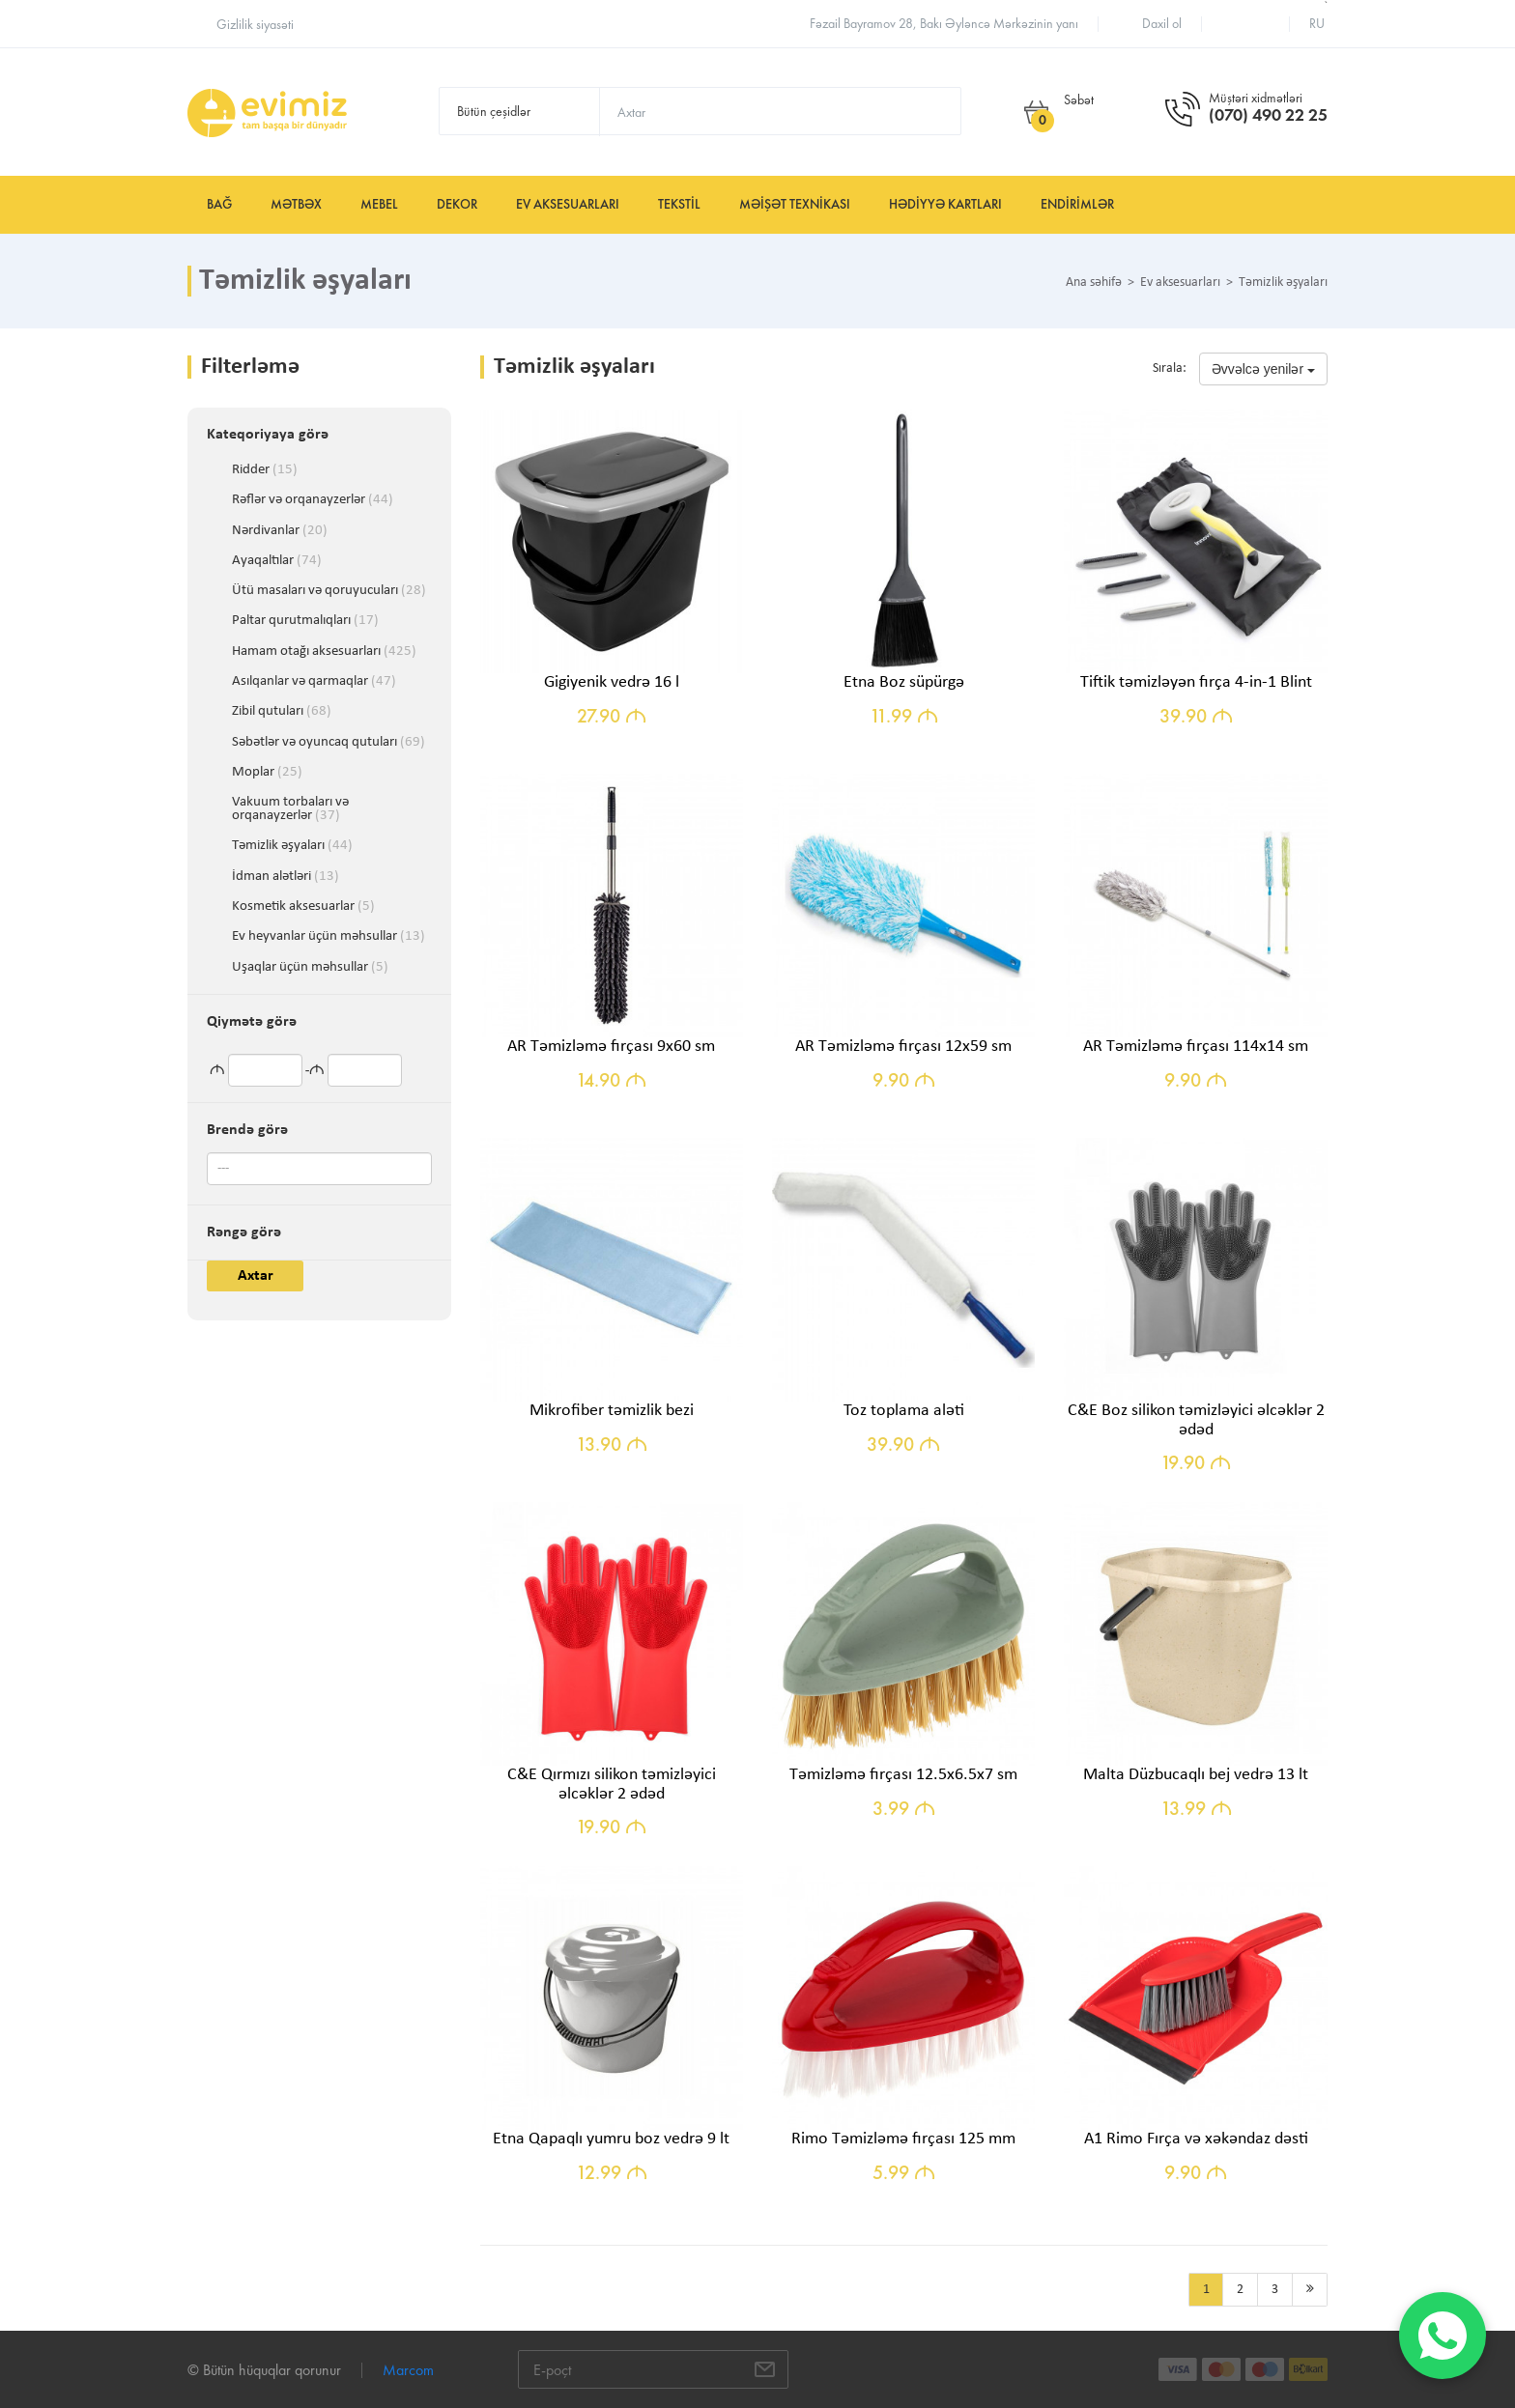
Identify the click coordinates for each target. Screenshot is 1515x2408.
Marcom (408, 2370)
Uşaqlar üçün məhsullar (310, 968)
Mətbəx (296, 204)
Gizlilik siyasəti (255, 24)
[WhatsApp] (1442, 2335)
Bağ (219, 204)
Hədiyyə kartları (945, 204)
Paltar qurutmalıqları (305, 621)
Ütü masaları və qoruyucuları (329, 591)
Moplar (267, 772)
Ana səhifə (1094, 283)
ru (1317, 23)
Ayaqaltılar (277, 561)
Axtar (255, 1276)
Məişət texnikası (794, 204)
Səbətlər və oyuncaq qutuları (328, 743)
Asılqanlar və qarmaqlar (314, 682)
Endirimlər (1077, 204)
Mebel (379, 204)
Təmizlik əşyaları (292, 846)
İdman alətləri (285, 877)
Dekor (457, 204)
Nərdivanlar (280, 531)
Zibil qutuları (281, 712)
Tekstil (679, 204)
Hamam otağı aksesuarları (324, 652)
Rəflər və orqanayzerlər (312, 500)
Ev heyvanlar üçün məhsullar (328, 937)
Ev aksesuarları (567, 204)
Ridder (265, 470)
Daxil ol (1162, 23)
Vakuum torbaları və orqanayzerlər (290, 802)
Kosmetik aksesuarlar (303, 907)
